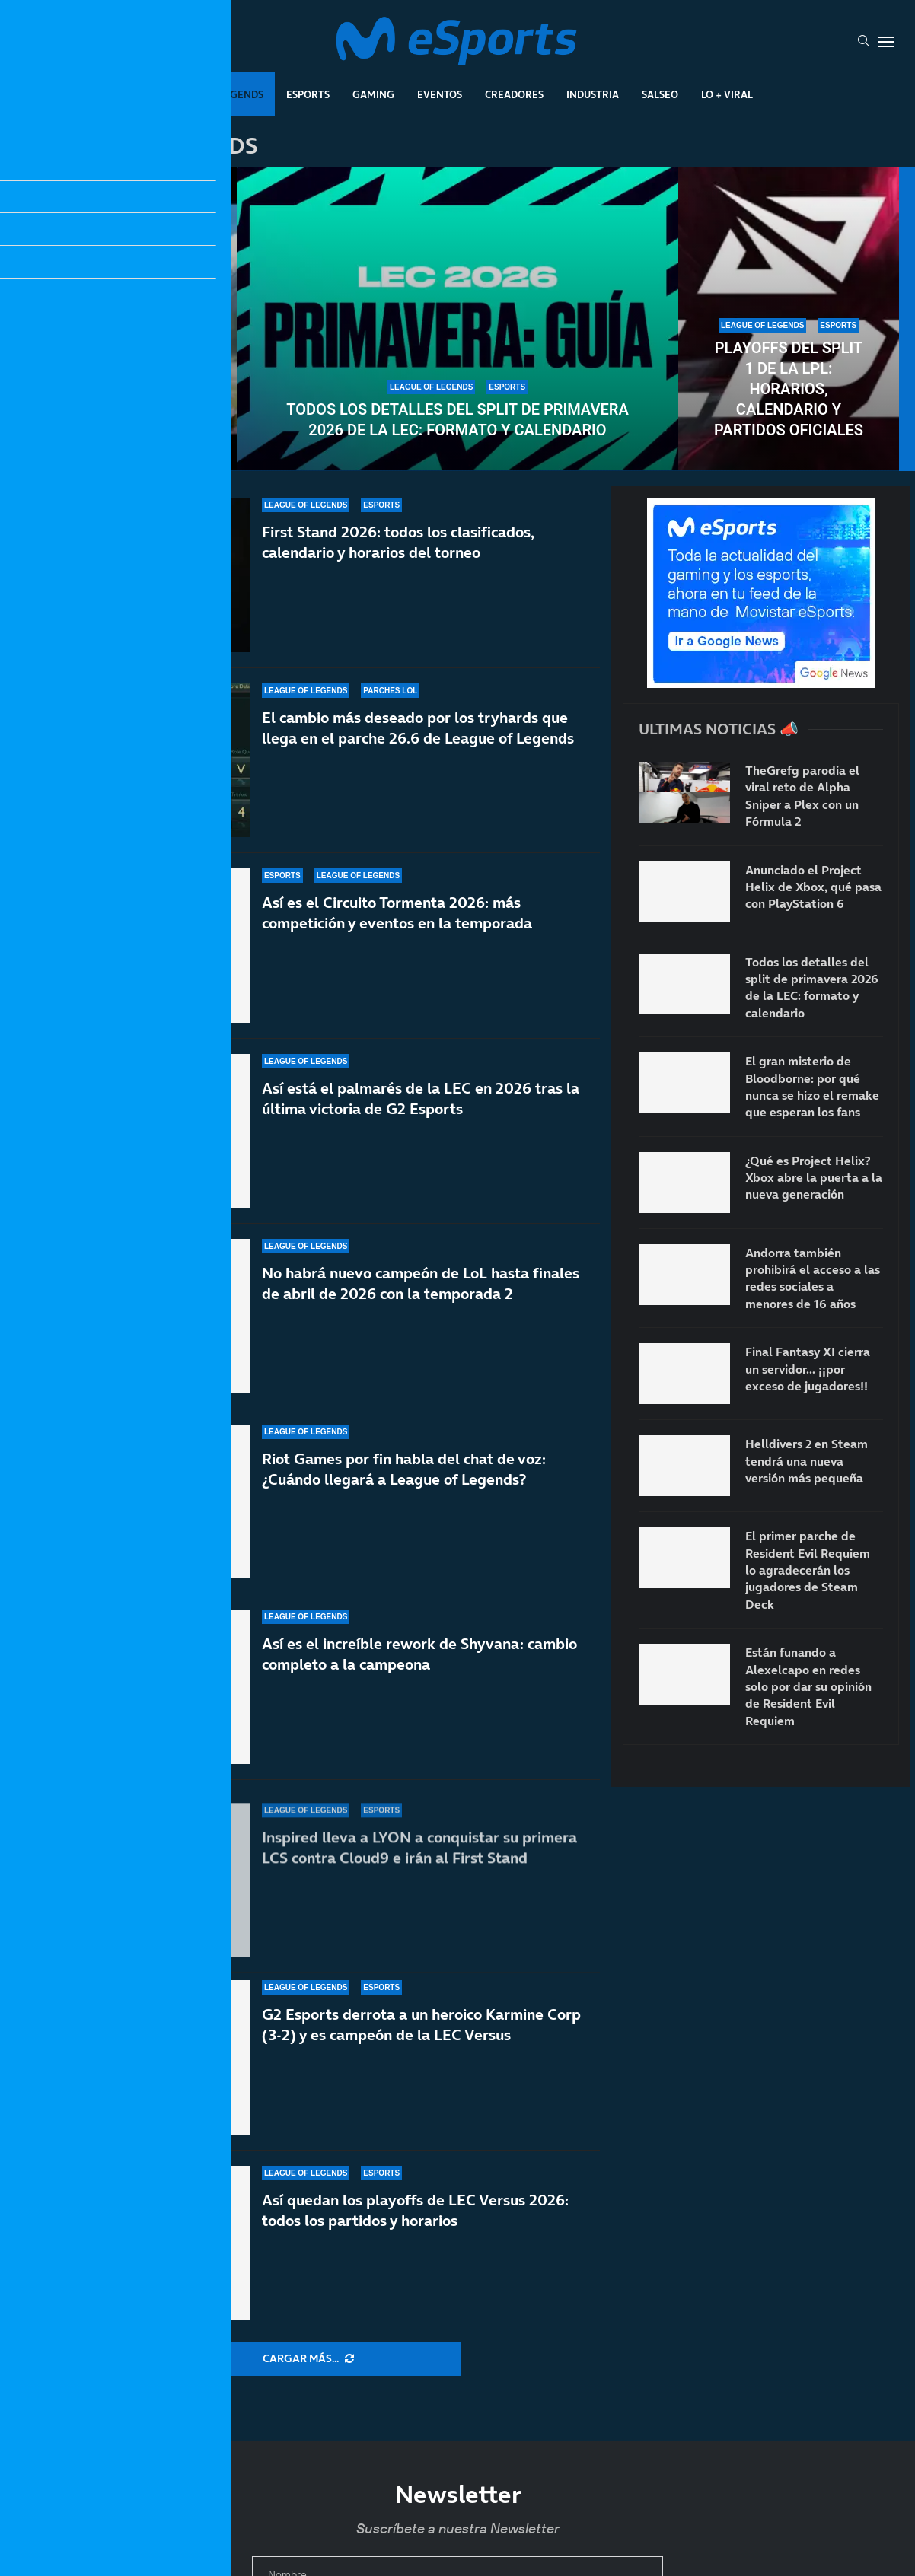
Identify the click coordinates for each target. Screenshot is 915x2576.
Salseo (660, 94)
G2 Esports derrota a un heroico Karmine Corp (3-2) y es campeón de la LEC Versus (421, 2048)
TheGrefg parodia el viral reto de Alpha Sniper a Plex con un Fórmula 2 (802, 795)
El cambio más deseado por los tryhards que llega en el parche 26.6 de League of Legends (418, 748)
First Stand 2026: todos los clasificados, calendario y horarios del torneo (398, 545)
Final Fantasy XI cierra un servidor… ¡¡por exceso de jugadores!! (807, 1368)
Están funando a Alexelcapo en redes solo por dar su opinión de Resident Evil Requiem (808, 1686)
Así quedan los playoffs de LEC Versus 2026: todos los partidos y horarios (415, 2210)
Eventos (439, 94)
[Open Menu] (886, 41)
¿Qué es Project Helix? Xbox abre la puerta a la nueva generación (813, 1177)
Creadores (514, 94)
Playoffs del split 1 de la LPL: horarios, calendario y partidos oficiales (788, 389)
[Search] (863, 42)
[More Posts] (308, 2359)
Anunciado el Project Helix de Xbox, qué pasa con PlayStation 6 (813, 886)
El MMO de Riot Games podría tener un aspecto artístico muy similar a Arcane (126, 389)
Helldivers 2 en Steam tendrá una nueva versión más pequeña (806, 1460)
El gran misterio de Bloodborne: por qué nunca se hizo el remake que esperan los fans (812, 1086)
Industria (592, 94)
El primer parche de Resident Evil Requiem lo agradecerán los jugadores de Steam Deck (807, 1570)
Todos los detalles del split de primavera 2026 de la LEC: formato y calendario (457, 419)
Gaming (373, 94)
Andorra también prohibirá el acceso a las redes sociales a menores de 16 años (812, 1278)
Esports (308, 94)
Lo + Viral (727, 94)
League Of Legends (212, 94)
